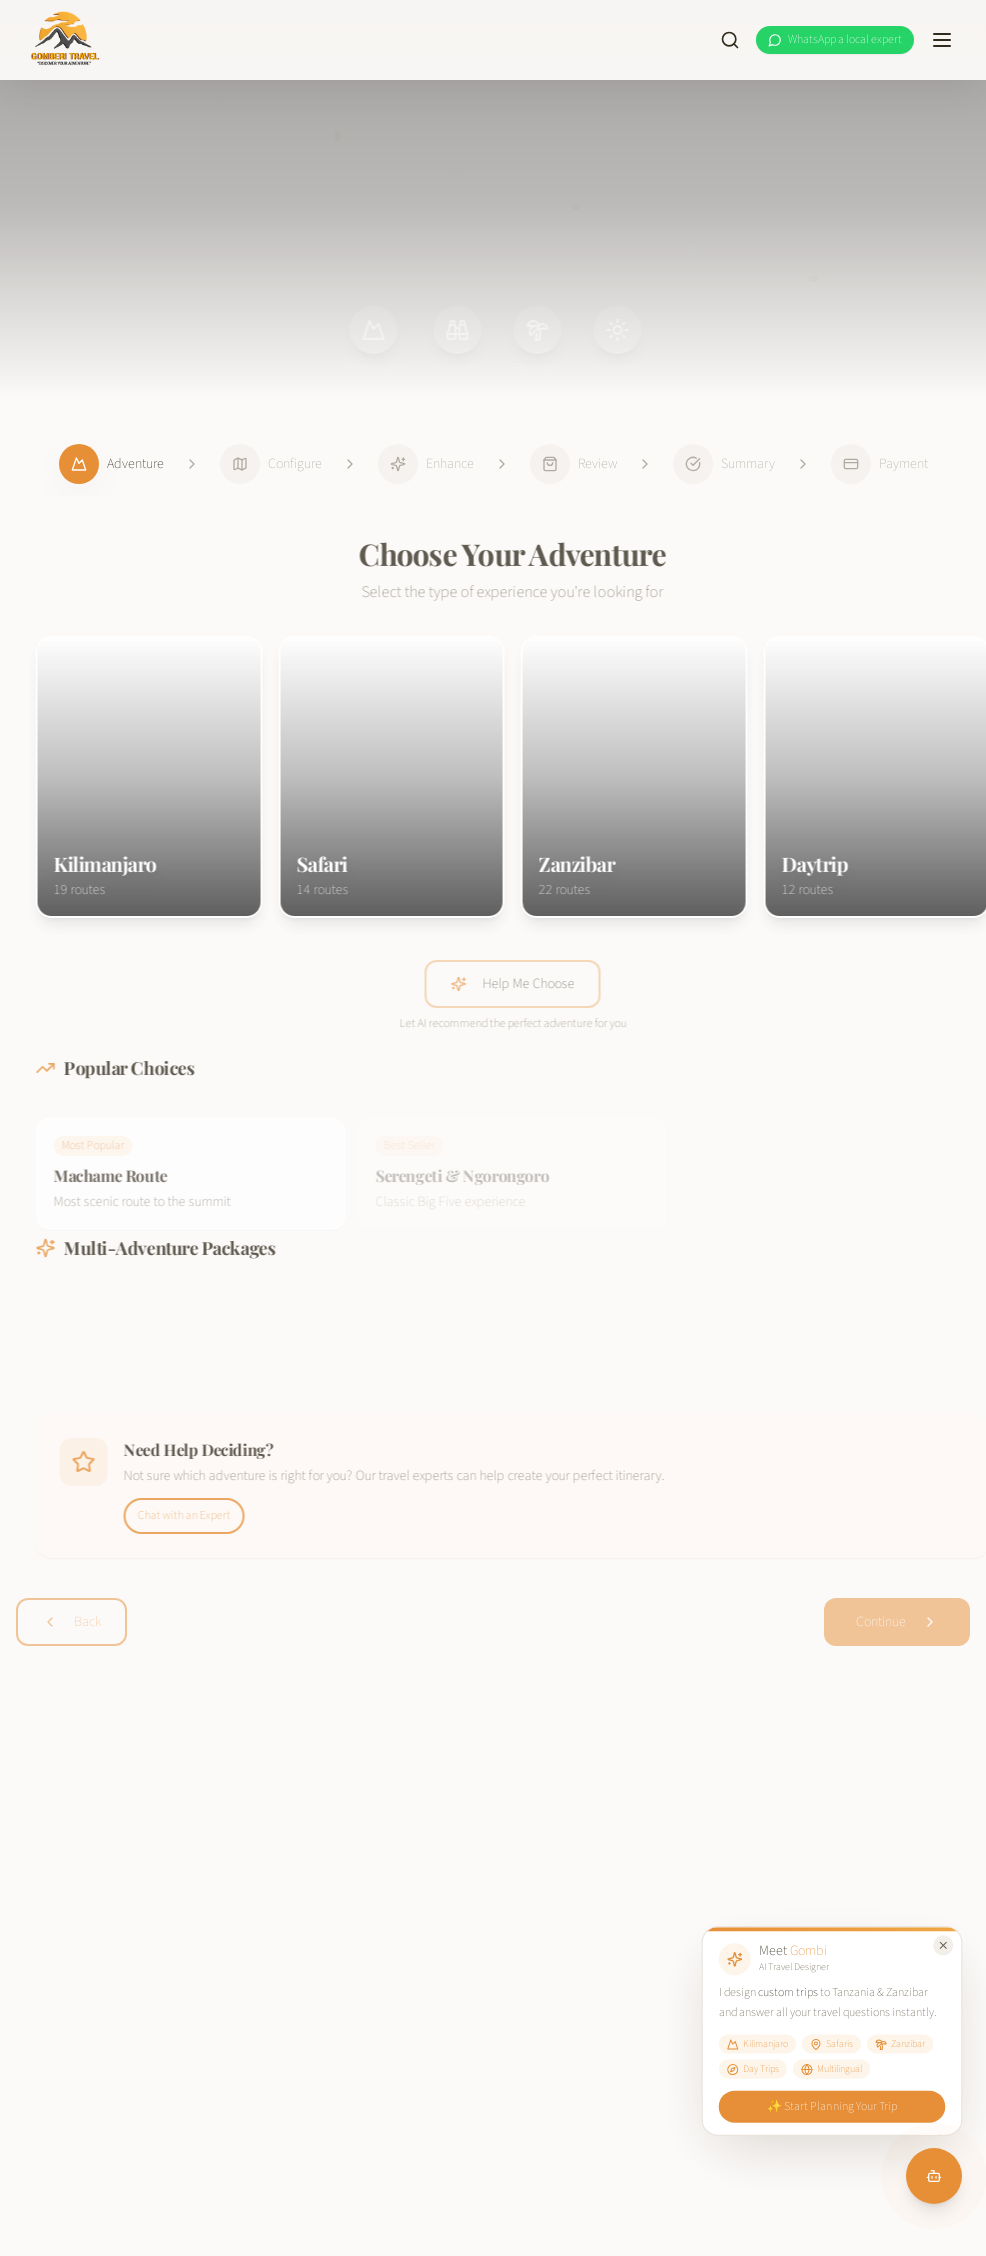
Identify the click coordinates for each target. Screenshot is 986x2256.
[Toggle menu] (942, 40)
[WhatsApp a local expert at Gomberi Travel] (835, 40)
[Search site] (730, 40)
